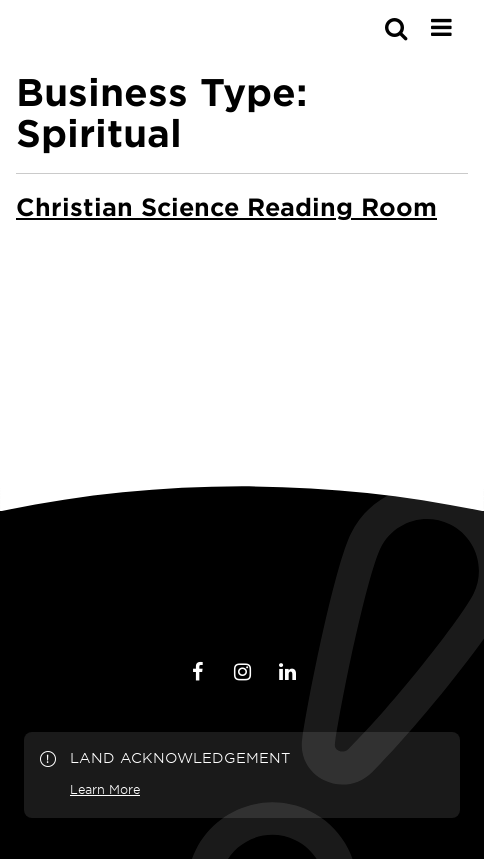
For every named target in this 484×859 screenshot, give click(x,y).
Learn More (105, 789)
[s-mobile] (360, 28)
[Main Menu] (441, 27)
